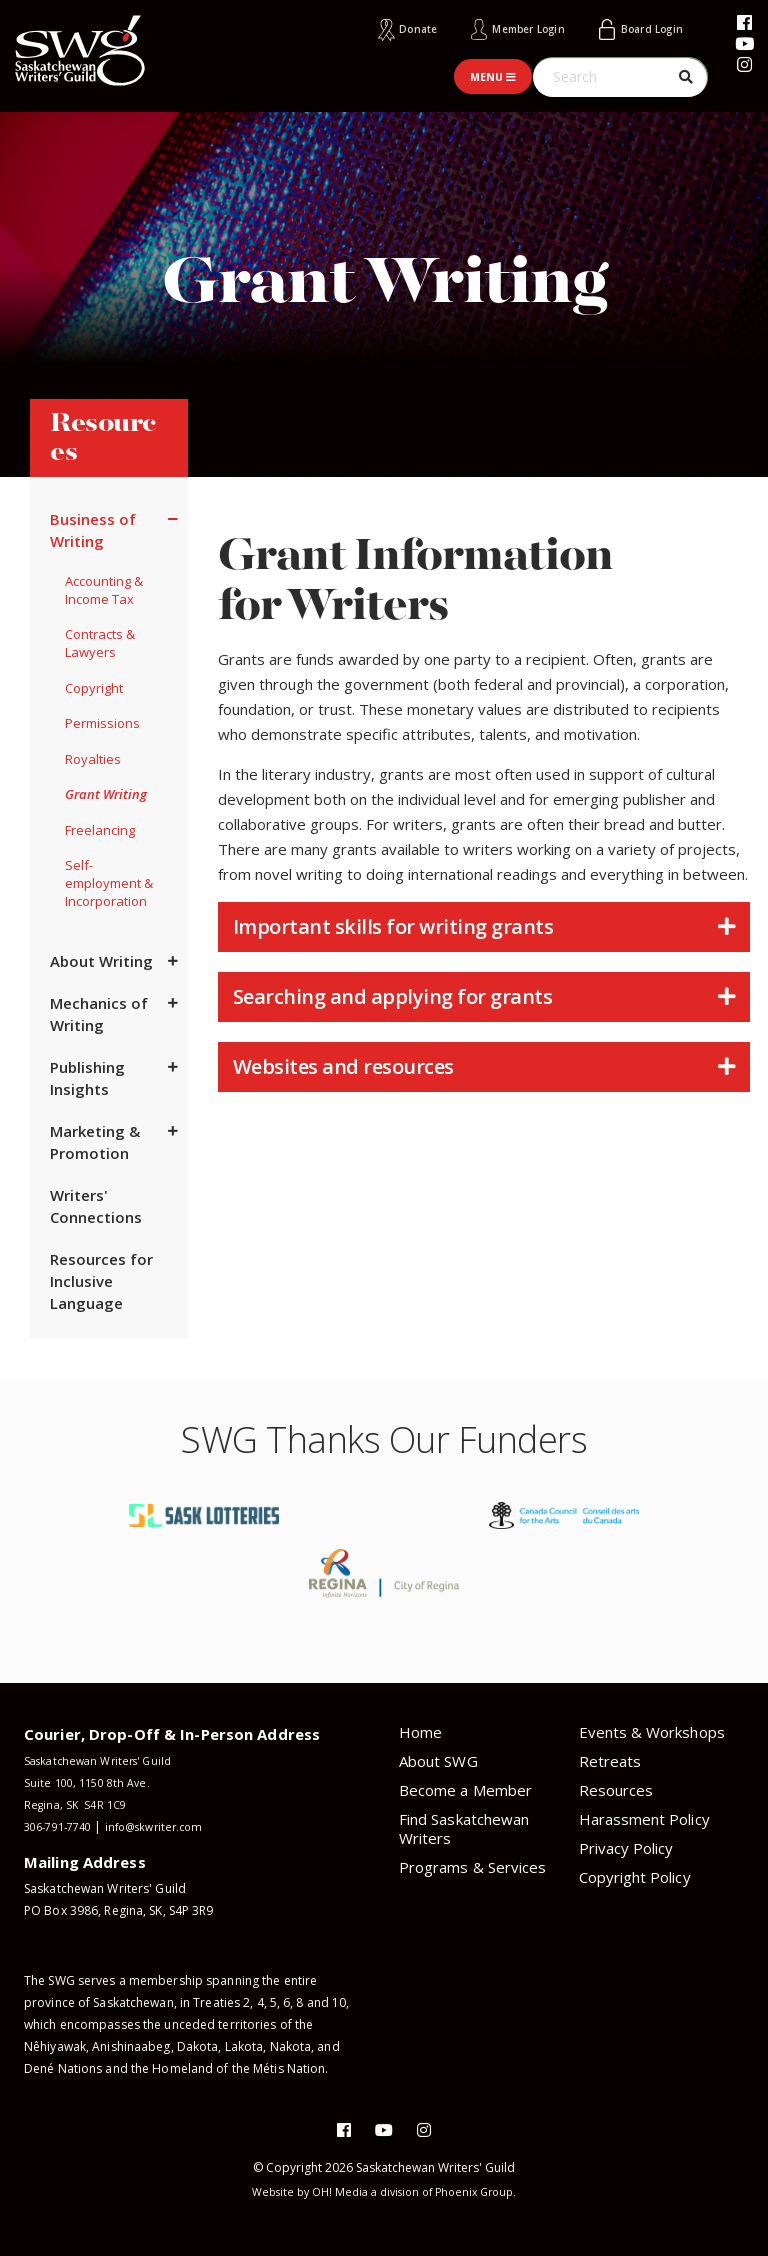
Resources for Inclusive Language (101, 1281)
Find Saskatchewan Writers (464, 1827)
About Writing (101, 961)
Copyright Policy (635, 1876)
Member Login (498, 28)
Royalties (93, 758)
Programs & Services (472, 1866)
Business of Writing (93, 529)
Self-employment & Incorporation (109, 883)
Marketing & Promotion (95, 1142)
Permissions (102, 723)
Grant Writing (106, 794)
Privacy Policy (626, 1847)
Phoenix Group (483, 2191)
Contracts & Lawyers (100, 643)
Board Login (643, 28)
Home (420, 1731)
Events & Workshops (652, 1731)
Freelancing (100, 829)
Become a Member (465, 1789)
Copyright (94, 687)
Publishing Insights (87, 1078)
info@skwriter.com (171, 1825)
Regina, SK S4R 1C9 (79, 1803)
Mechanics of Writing (99, 1014)
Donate (372, 28)
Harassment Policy (644, 1818)
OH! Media (336, 2191)
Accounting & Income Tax (104, 589)
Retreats (610, 1760)
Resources (616, 1789)
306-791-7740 (63, 1825)
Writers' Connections (96, 1206)
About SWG (438, 1760)
